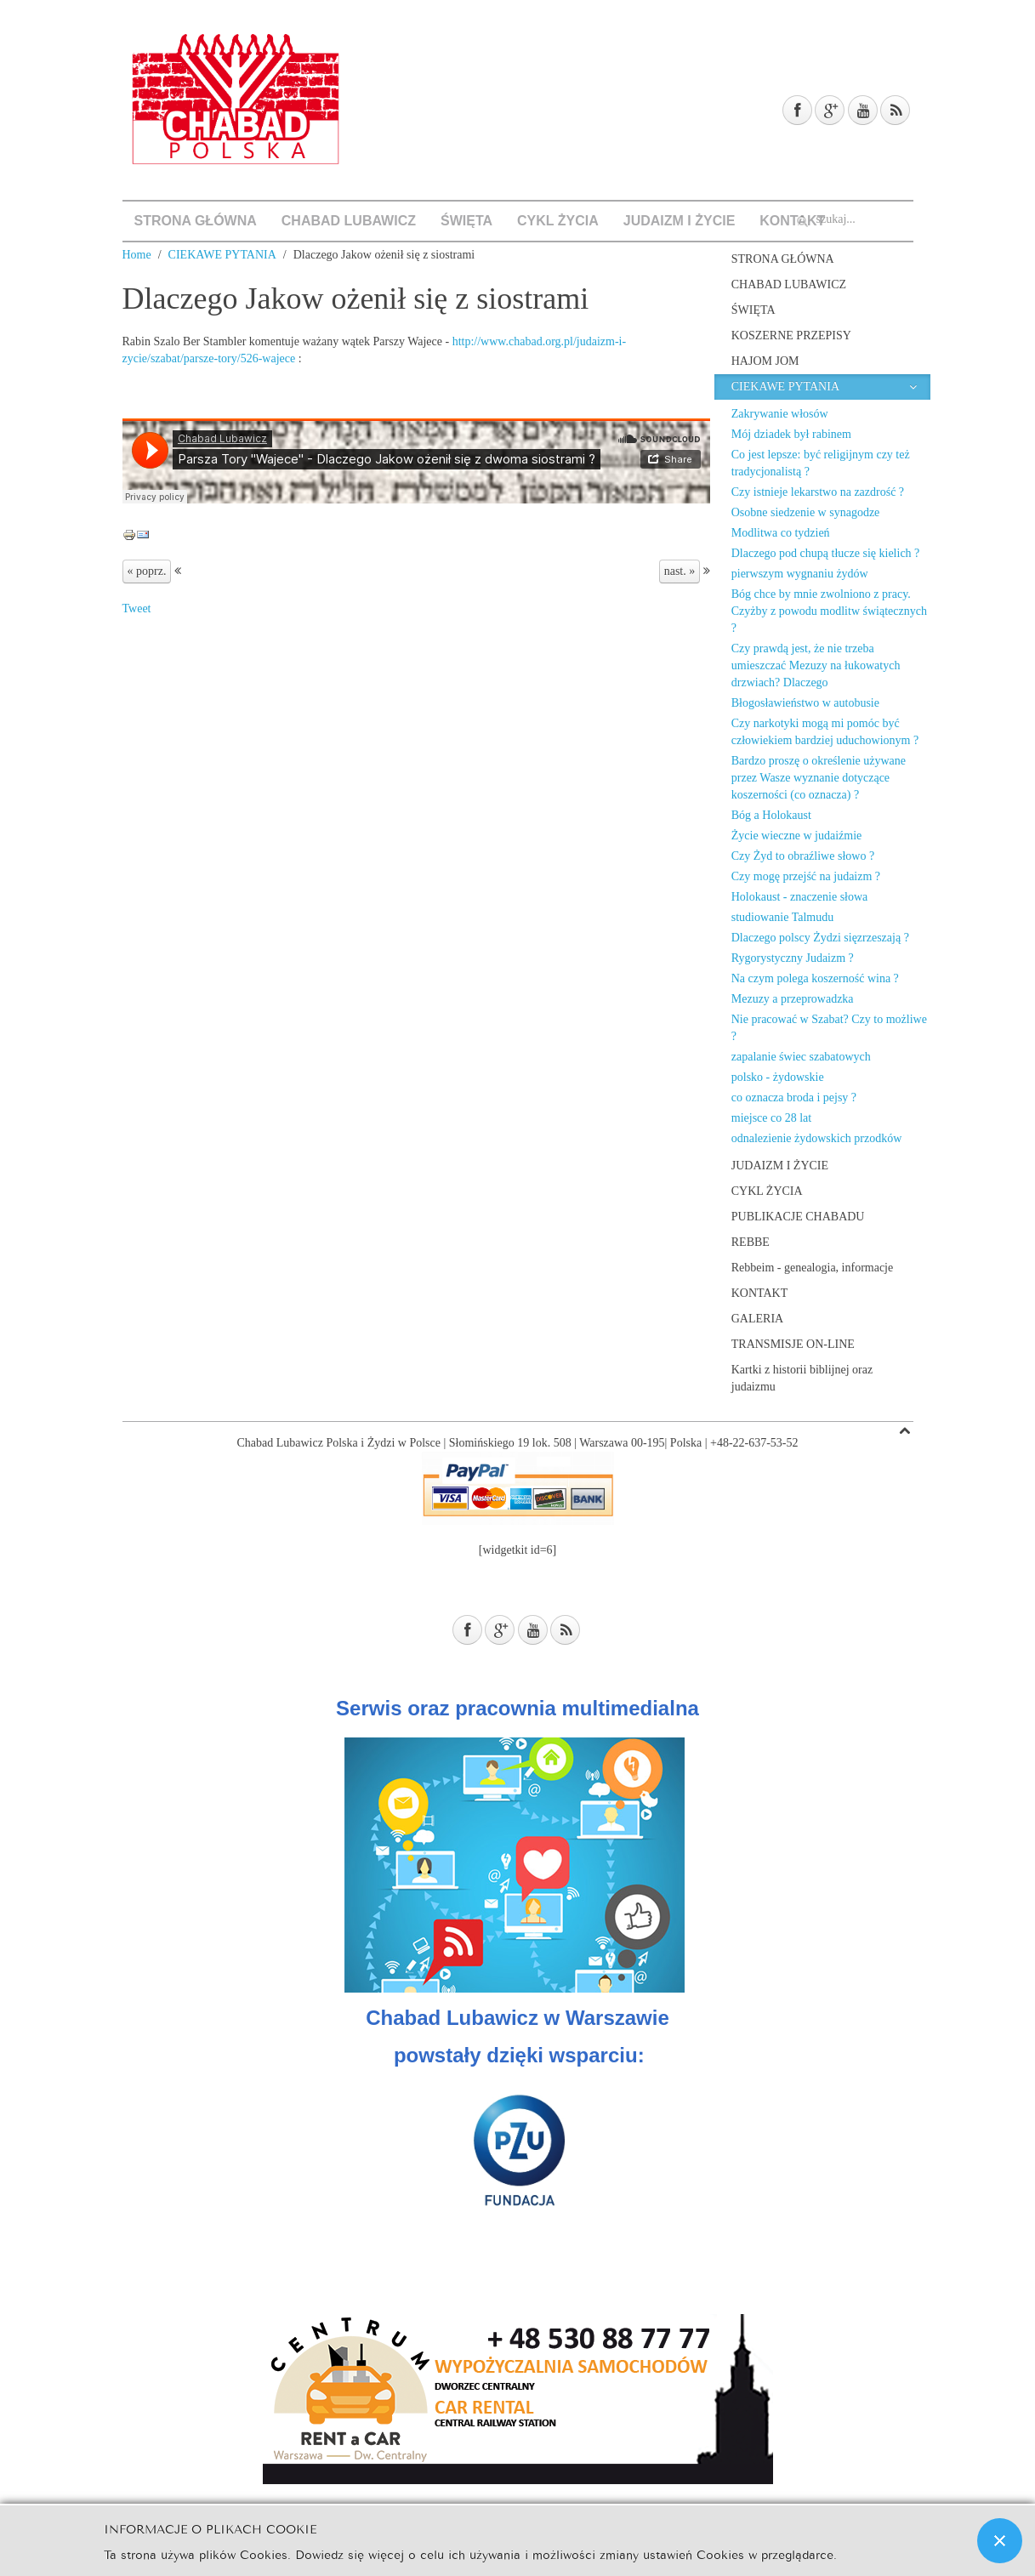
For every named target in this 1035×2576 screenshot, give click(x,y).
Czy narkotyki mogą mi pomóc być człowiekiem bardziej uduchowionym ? (824, 732)
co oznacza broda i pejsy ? (793, 1097)
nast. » (680, 571)
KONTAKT (759, 1293)
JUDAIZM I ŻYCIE (679, 220)
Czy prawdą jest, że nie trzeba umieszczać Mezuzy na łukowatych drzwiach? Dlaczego (816, 665)
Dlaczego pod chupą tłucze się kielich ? (825, 553)
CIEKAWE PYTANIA (222, 254)
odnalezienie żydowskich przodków (816, 1138)
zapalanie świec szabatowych (801, 1056)
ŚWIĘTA (466, 220)
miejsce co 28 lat (771, 1118)
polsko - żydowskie (777, 1077)
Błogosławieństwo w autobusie (805, 703)
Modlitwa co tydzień (780, 532)
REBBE (750, 1242)
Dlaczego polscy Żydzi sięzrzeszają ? (820, 937)
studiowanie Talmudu (782, 917)
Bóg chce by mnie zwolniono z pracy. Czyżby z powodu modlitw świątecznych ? (829, 611)
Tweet (136, 608)
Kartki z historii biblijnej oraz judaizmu (802, 1378)
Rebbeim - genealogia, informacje (812, 1267)
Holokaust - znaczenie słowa (799, 896)
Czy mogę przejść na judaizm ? (805, 876)
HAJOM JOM (765, 361)
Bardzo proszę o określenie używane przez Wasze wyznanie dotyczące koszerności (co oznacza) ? (818, 777)
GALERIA (757, 1318)
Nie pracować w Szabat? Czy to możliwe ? (829, 1028)
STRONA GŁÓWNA (195, 220)
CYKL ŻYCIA (558, 220)
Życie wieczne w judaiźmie (796, 835)
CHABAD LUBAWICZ (348, 220)
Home (136, 254)
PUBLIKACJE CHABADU (798, 1216)
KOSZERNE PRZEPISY (791, 335)
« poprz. (147, 571)
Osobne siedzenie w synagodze (805, 512)
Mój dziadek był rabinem (791, 434)
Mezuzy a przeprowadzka (792, 998)
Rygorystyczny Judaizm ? (792, 958)
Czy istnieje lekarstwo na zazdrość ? (817, 492)
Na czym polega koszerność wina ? (815, 978)
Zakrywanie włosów (779, 413)
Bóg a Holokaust (771, 815)
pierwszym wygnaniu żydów (799, 573)
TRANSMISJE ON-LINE (793, 1344)
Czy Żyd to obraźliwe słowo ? (802, 856)
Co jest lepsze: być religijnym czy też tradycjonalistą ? (820, 463)
